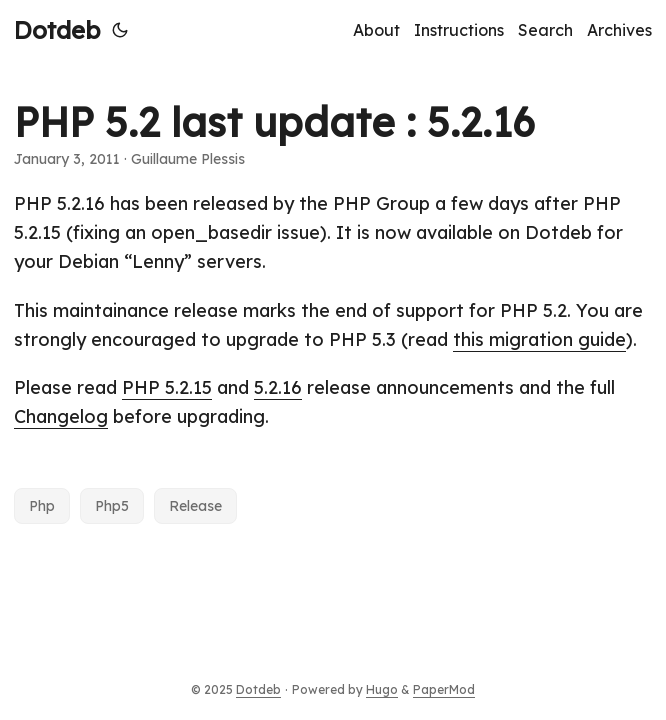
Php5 (112, 506)
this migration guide (539, 339)
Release (195, 506)
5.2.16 (278, 387)
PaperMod (444, 689)
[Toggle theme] (120, 30)
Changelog (61, 416)
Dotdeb (57, 30)
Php (42, 506)
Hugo (382, 689)
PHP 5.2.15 (167, 387)
